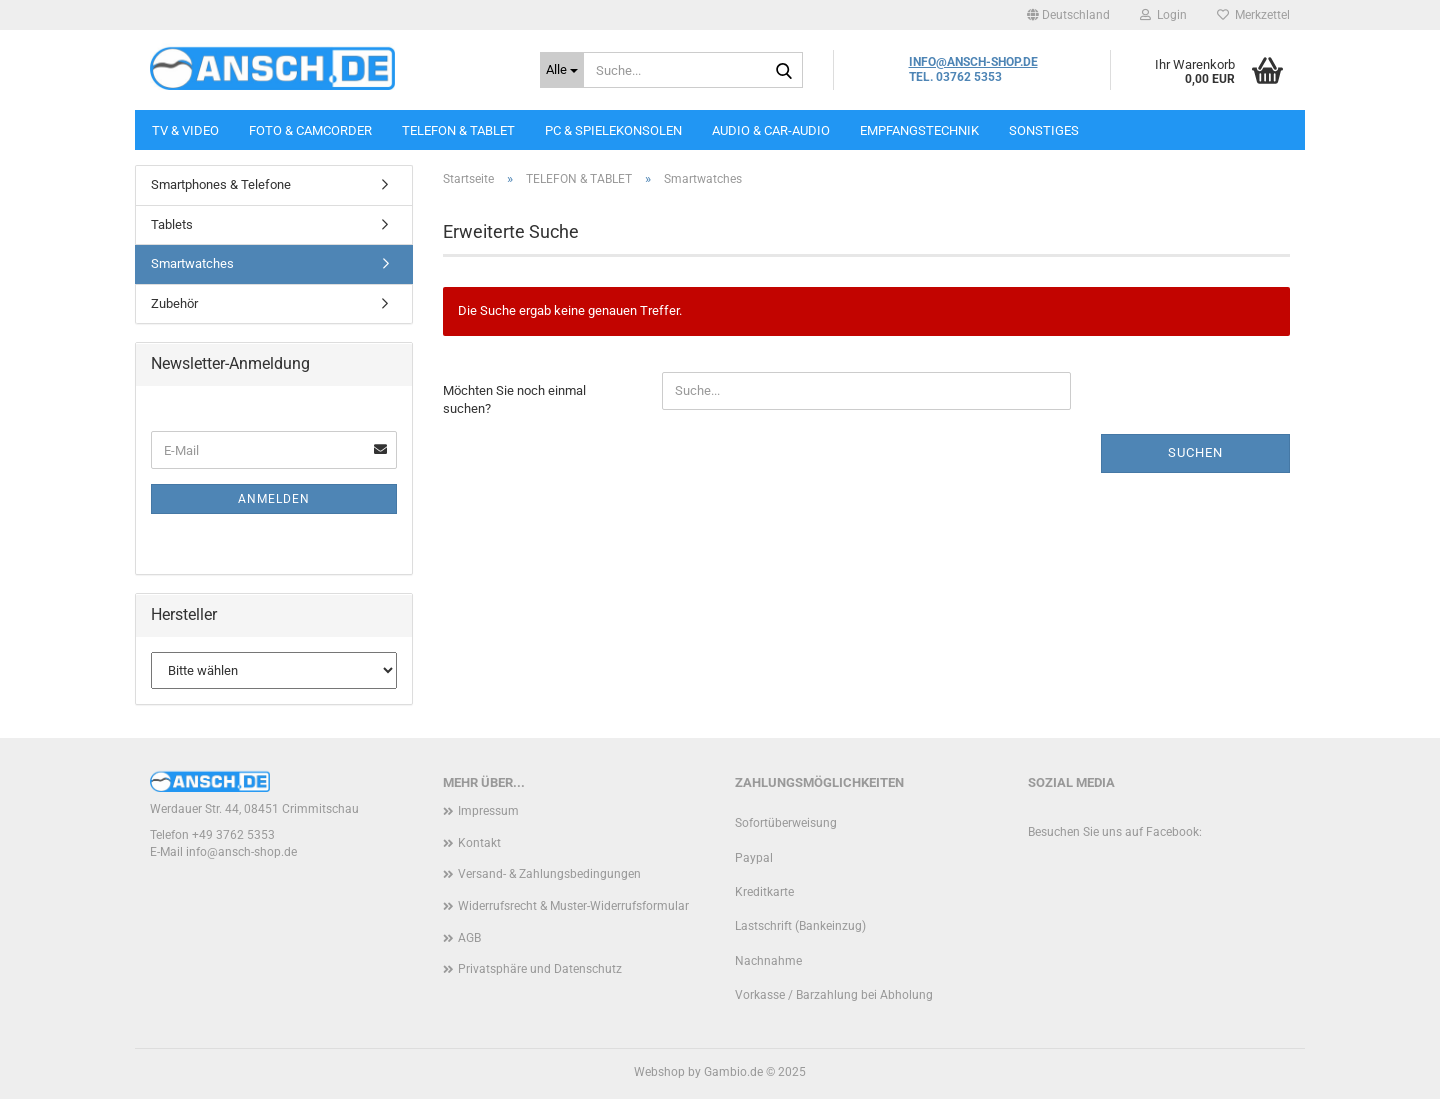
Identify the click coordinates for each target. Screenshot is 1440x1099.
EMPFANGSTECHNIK (919, 130)
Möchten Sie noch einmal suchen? (514, 400)
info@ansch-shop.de (241, 852)
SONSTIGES (1044, 130)
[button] (1068, 15)
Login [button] (1163, 15)
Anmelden (274, 499)
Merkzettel (1253, 15)
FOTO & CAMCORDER (310, 130)
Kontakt (479, 843)
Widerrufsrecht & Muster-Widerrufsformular (573, 906)
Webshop (659, 1072)
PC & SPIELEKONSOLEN (613, 130)
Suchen (1195, 452)
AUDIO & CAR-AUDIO (771, 130)
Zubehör (174, 303)
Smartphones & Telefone (221, 184)
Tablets (172, 224)
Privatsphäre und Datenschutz (540, 969)
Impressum (488, 811)
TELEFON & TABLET (458, 130)
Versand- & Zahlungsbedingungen (549, 874)
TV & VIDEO (185, 130)
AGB (469, 938)
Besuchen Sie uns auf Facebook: (1115, 832)
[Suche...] (562, 70)
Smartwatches (192, 263)
